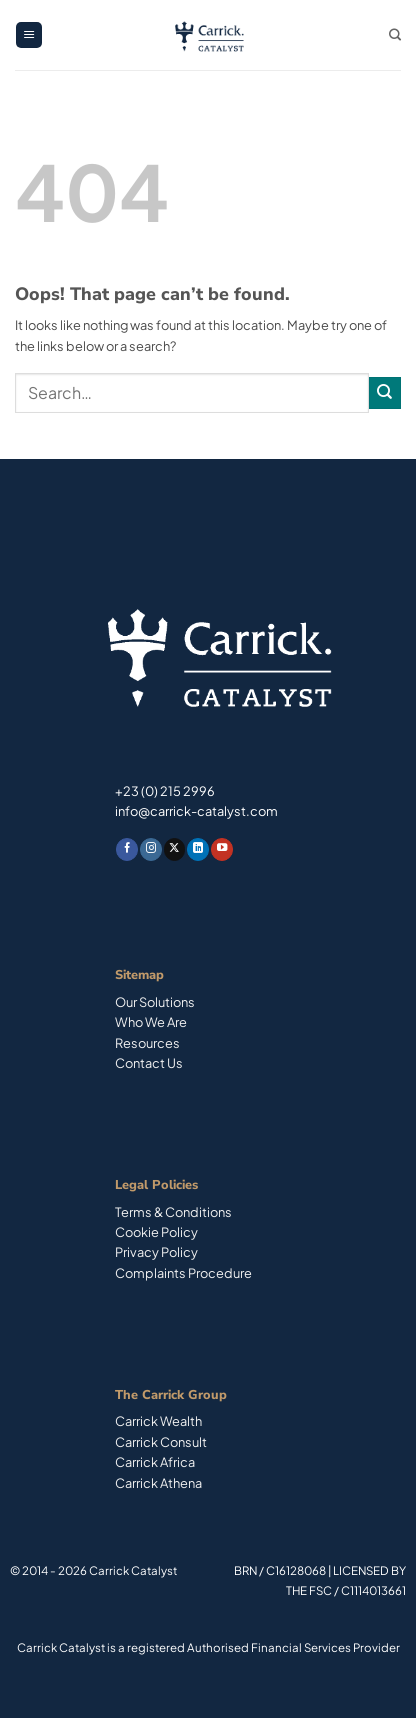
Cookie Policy (156, 1232)
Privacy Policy (156, 1252)
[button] (29, 35)
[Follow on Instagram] (151, 849)
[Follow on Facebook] (127, 849)
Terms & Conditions (173, 1212)
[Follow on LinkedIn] (198, 849)
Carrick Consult (161, 1442)
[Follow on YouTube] (222, 849)
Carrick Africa (155, 1462)
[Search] (395, 35)
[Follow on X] (175, 849)
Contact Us (149, 1063)
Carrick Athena (158, 1483)
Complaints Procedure (183, 1273)
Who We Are (151, 1022)
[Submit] (385, 393)
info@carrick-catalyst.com (196, 811)
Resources (147, 1043)
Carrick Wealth (158, 1421)
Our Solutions (155, 1002)
